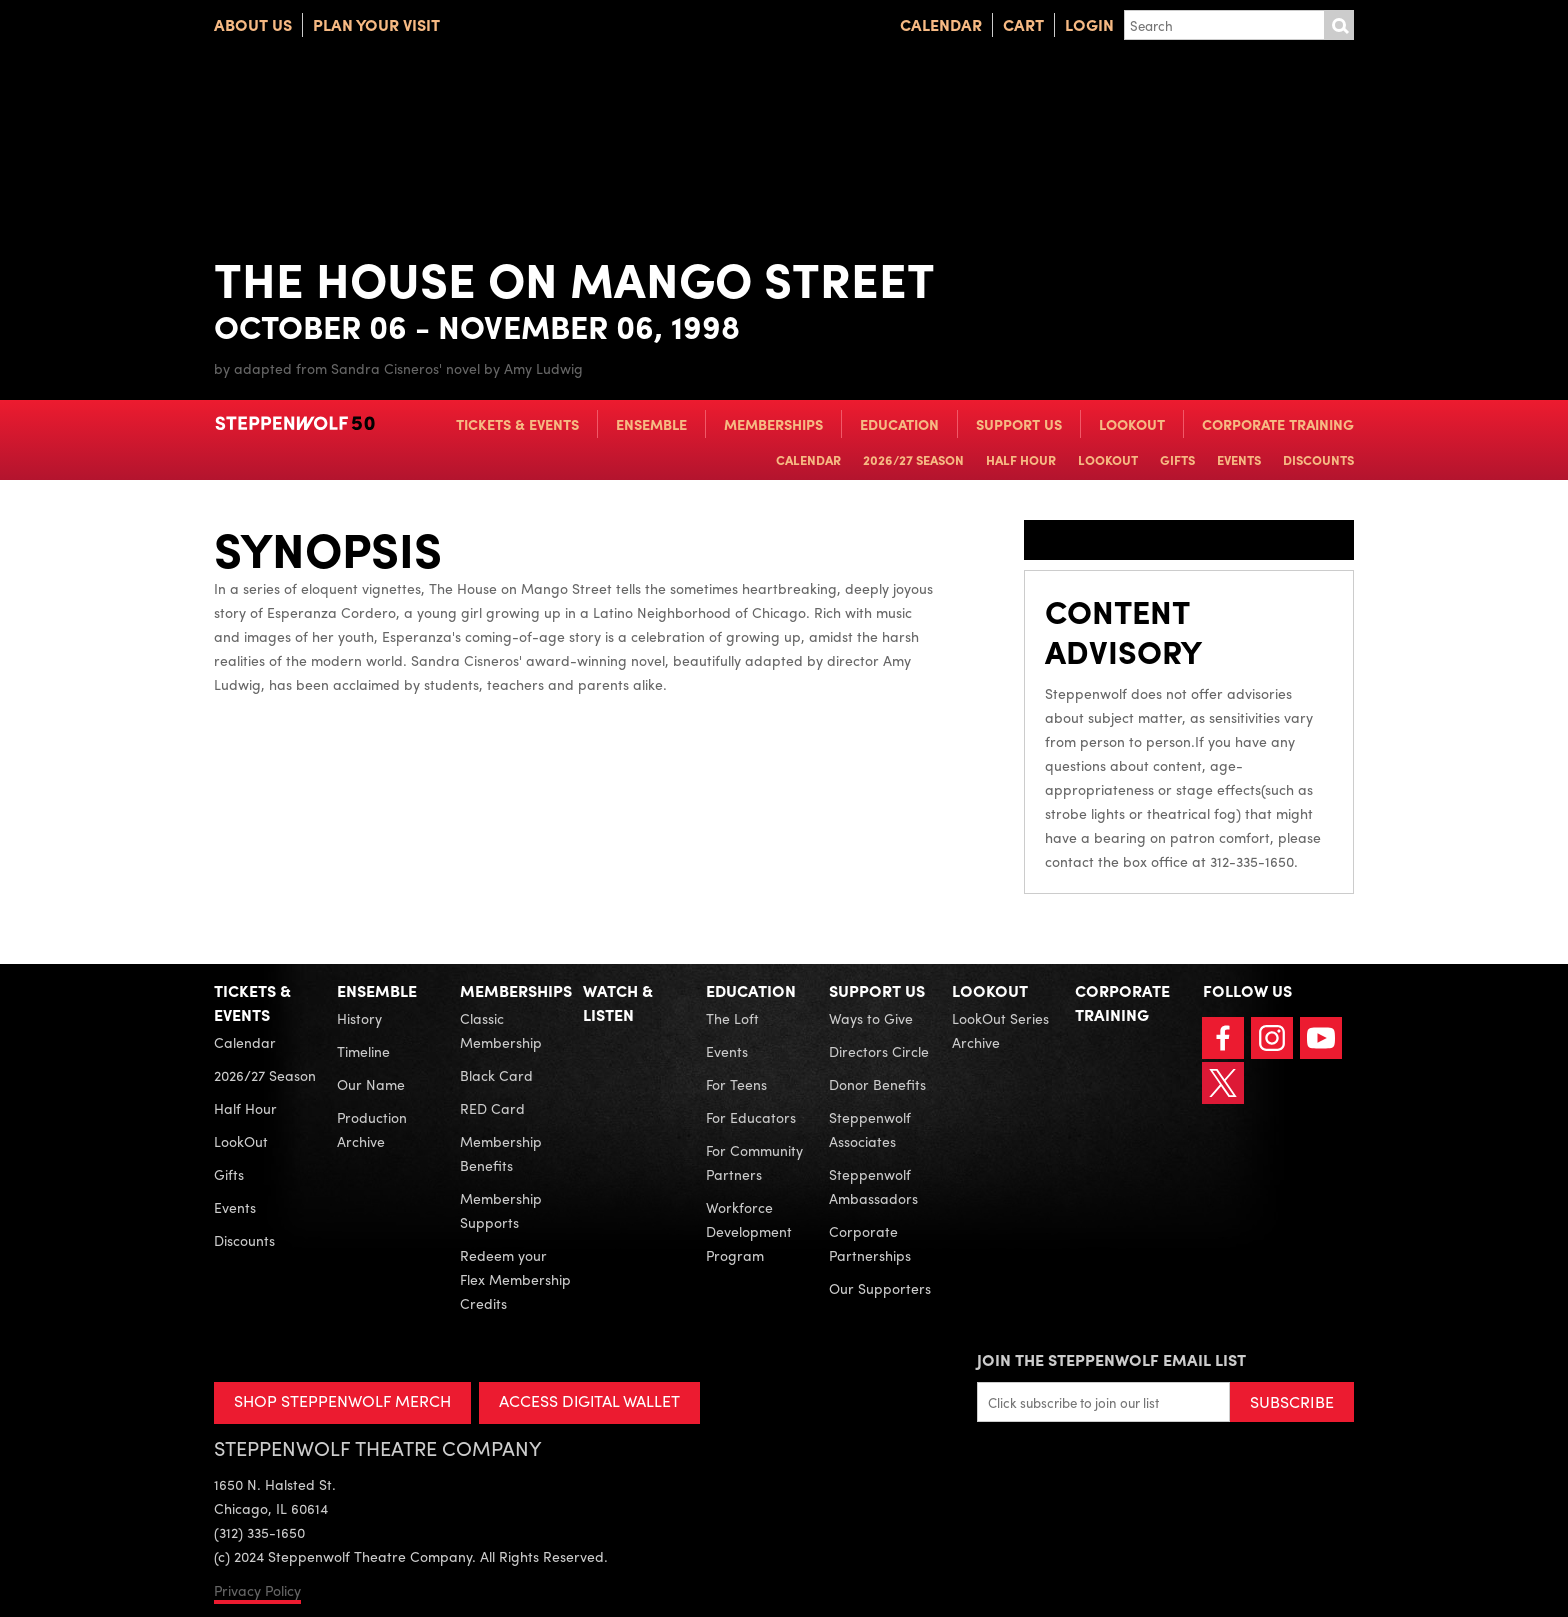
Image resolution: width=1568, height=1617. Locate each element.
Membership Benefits (501, 1153)
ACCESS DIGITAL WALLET (590, 1400)
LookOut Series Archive (1000, 1030)
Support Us (1019, 424)
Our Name (371, 1084)
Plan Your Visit (376, 24)
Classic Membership (501, 1030)
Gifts (1177, 459)
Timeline (363, 1051)
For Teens (736, 1084)
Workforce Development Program (749, 1231)
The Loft (732, 1018)
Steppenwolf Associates (870, 1129)
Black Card (496, 1075)
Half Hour (1021, 459)
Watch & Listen (618, 1002)
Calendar (941, 24)
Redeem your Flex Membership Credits (515, 1279)
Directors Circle (879, 1051)
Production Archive (372, 1129)
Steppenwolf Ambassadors (873, 1186)
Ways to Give (871, 1018)
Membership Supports (501, 1210)
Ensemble (651, 424)
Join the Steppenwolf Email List (1111, 1359)
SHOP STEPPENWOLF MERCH (342, 1400)
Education (899, 424)
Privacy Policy (257, 1590)
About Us (253, 24)
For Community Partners (754, 1162)
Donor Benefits (877, 1084)
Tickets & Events (517, 424)
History (359, 1018)
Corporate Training (1278, 424)
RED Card (492, 1108)
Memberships (773, 424)
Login (1089, 24)
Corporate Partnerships (870, 1243)
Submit (1339, 25)
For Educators (751, 1117)
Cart (1023, 24)
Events (1239, 459)
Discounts (1318, 459)
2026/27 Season (913, 459)
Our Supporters (880, 1288)
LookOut (1132, 424)
